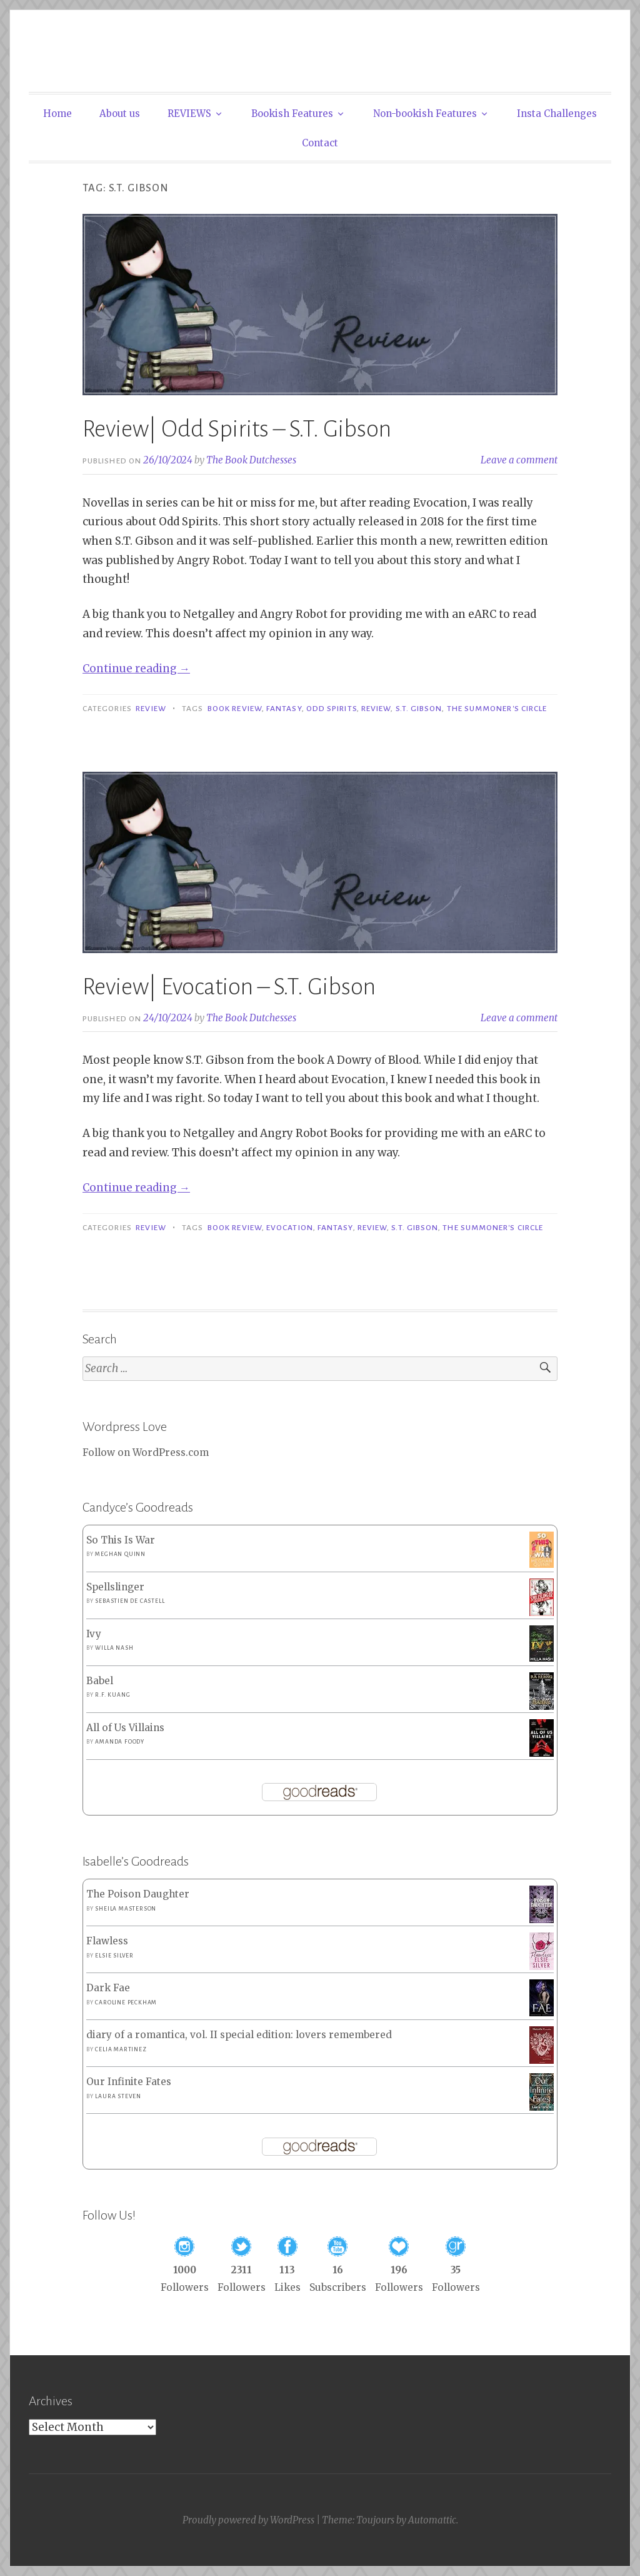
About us (119, 113)
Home (57, 113)
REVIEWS (189, 113)
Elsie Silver (114, 1955)
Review (151, 708)
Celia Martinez (120, 2049)
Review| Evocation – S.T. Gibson (229, 986)
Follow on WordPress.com (145, 1452)
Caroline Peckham (126, 2002)
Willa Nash (114, 1648)
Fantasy (284, 708)
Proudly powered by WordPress (248, 2520)
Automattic (432, 2520)
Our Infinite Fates (128, 2082)
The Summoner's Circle (497, 708)
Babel (99, 1681)
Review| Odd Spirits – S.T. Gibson (236, 429)
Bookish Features (292, 113)
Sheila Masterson (125, 1909)
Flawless (107, 1941)
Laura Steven (118, 2096)
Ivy (93, 1634)
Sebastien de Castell (129, 1601)
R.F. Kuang (112, 1695)
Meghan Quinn (120, 1554)
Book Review (235, 708)
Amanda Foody (119, 1742)
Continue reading (136, 668)
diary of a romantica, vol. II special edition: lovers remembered (239, 2035)
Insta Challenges (557, 113)
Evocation (289, 1227)
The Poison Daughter (137, 1894)
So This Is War (120, 1540)
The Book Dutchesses (251, 460)
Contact (320, 143)
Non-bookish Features (425, 113)
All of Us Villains (125, 1728)
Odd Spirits (331, 708)
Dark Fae (108, 1988)
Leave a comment (519, 460)
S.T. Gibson (419, 708)
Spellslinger (115, 1587)
